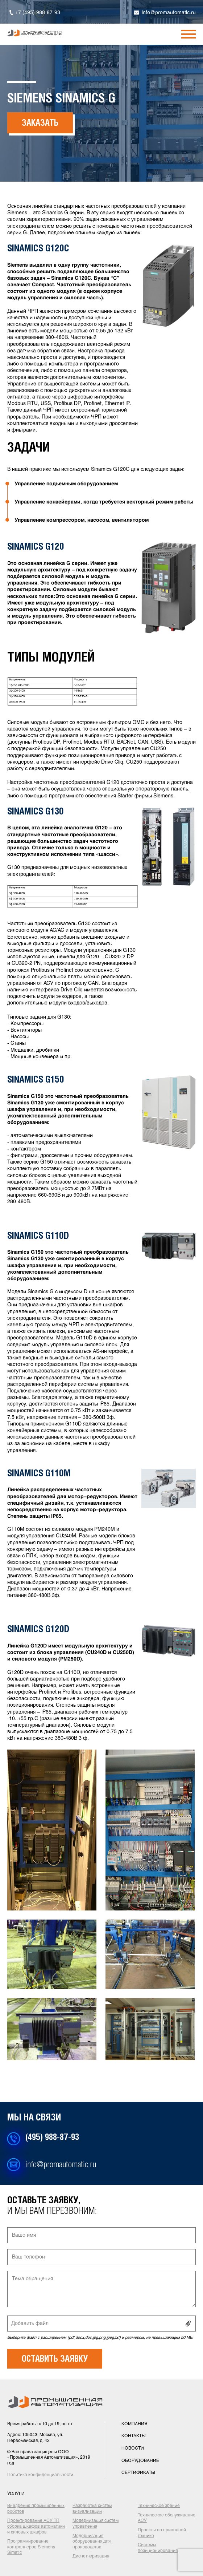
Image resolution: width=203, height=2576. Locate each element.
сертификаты (138, 2473)
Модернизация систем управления (95, 2524)
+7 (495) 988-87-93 (37, 13)
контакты (133, 2436)
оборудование (140, 2461)
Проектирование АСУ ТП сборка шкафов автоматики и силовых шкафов (36, 2526)
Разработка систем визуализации (92, 2509)
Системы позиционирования (158, 2548)
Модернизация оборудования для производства (91, 2541)
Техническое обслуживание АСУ (166, 2518)
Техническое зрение (159, 2506)
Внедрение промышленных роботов (36, 2509)
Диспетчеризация (90, 2556)
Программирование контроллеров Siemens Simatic (31, 2547)
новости (132, 2448)
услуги (16, 2494)
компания (134, 2424)
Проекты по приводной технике (162, 2533)
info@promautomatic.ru (169, 13)
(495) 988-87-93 (52, 2138)
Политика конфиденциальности (40, 2475)
